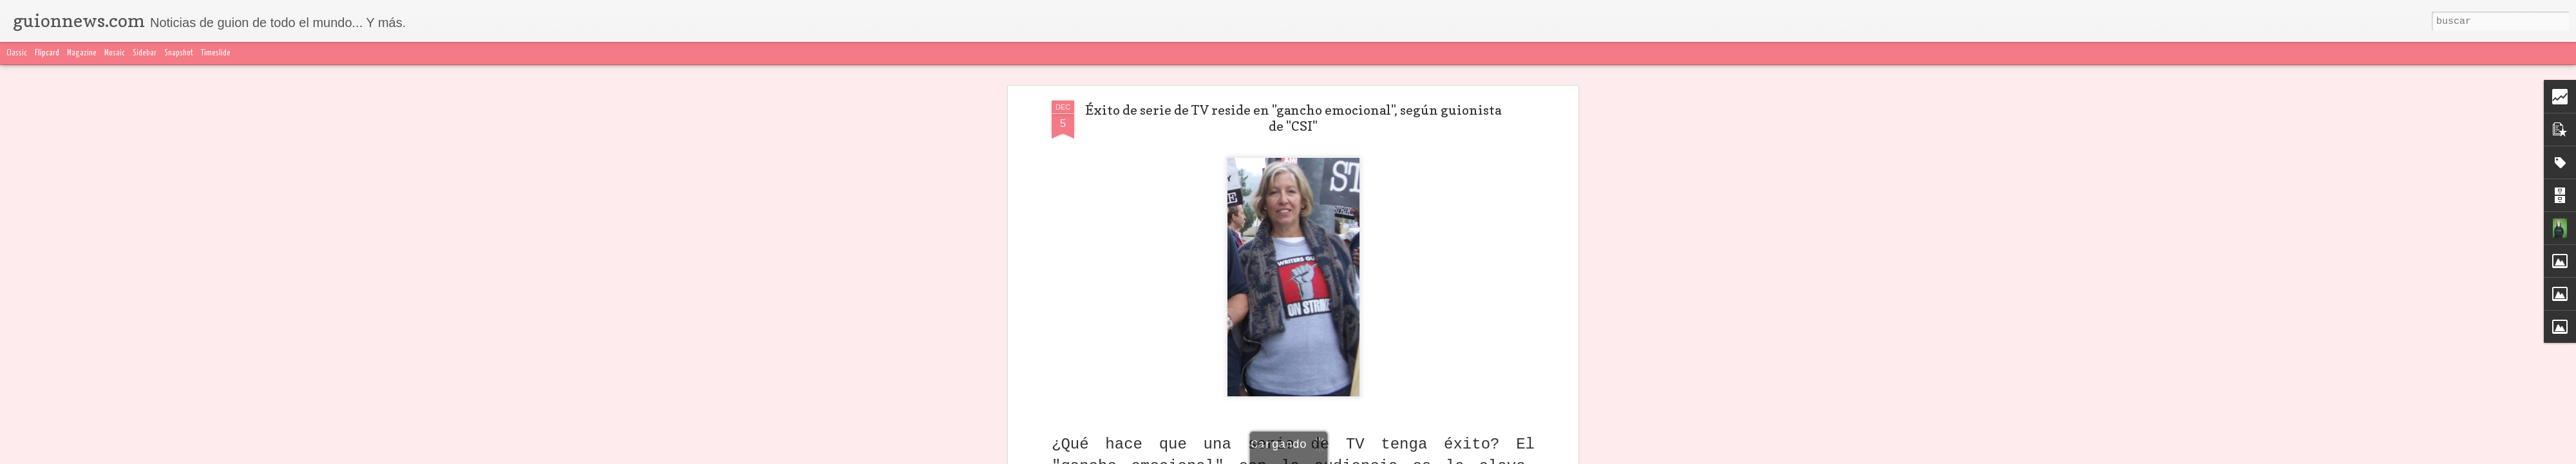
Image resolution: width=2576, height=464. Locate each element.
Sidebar (144, 53)
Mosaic (114, 53)
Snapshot (178, 53)
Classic (16, 53)
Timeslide (216, 53)
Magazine (82, 53)
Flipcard (47, 53)
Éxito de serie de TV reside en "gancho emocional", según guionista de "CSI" (1293, 118)
